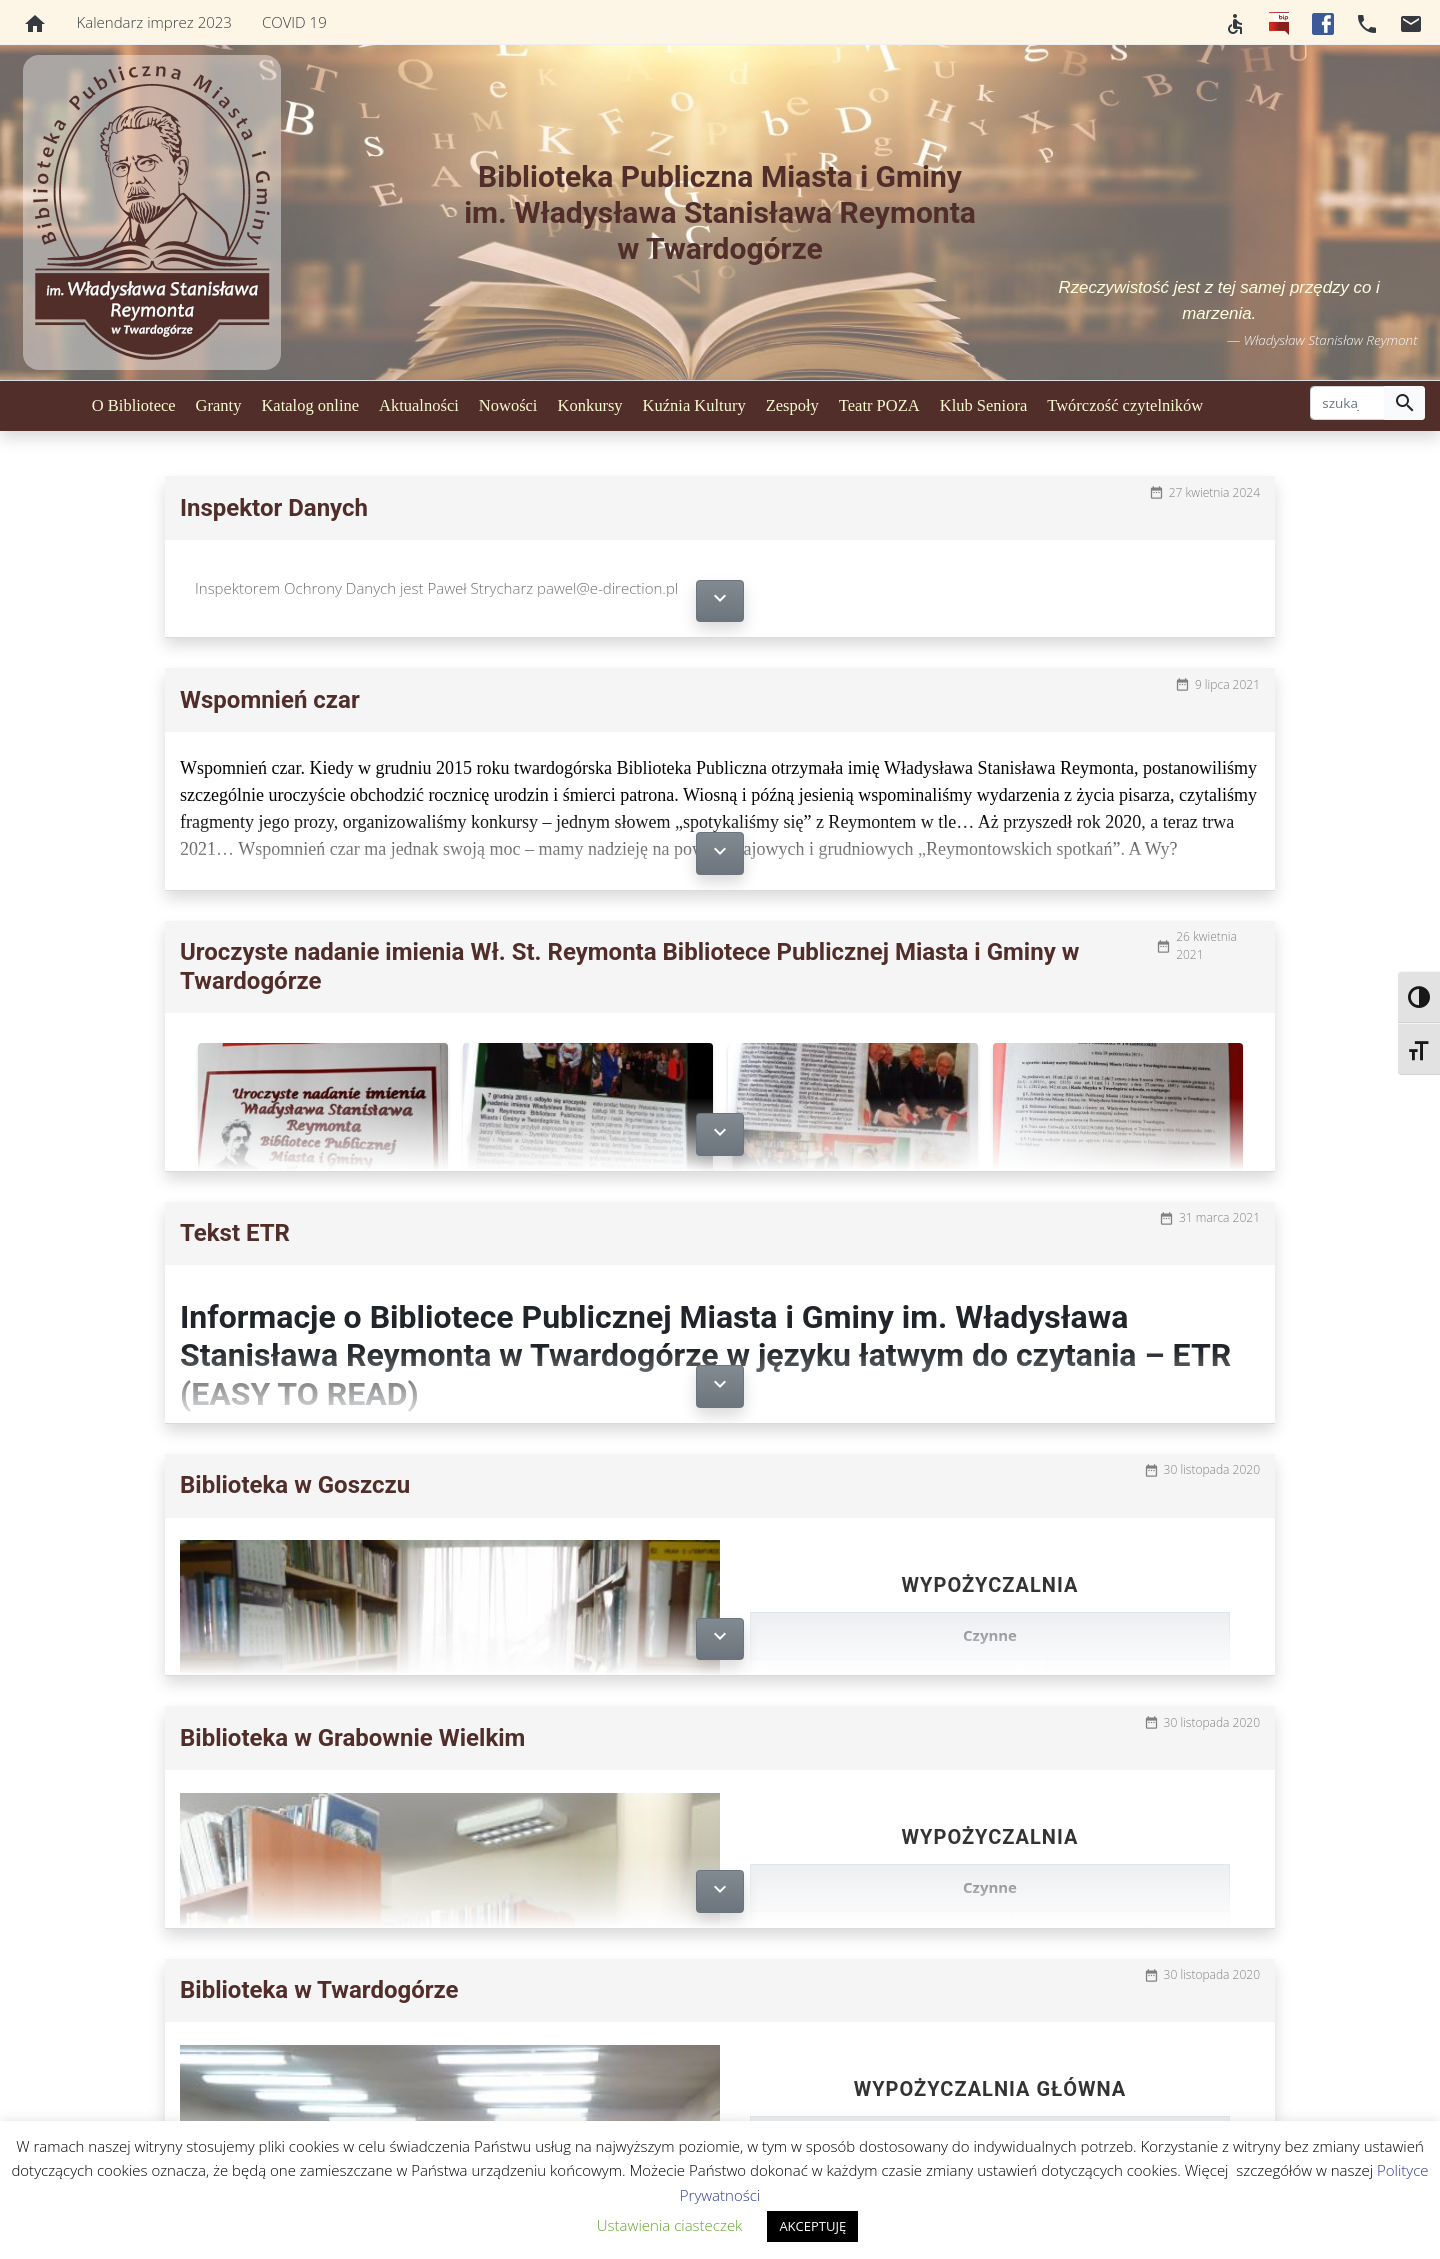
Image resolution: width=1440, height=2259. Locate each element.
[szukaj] (1347, 403)
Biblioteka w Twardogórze (319, 1990)
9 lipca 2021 (1227, 684)
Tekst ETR (235, 1233)
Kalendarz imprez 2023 (154, 22)
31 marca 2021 (1219, 1217)
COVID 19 (294, 22)
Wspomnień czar (270, 700)
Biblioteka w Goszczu (295, 1485)
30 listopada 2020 (1212, 1469)
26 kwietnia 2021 (1206, 945)
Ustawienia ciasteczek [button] (670, 2225)
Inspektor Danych (274, 508)
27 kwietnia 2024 (1214, 492)
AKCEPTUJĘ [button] (812, 2226)
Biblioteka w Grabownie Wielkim (352, 1738)
